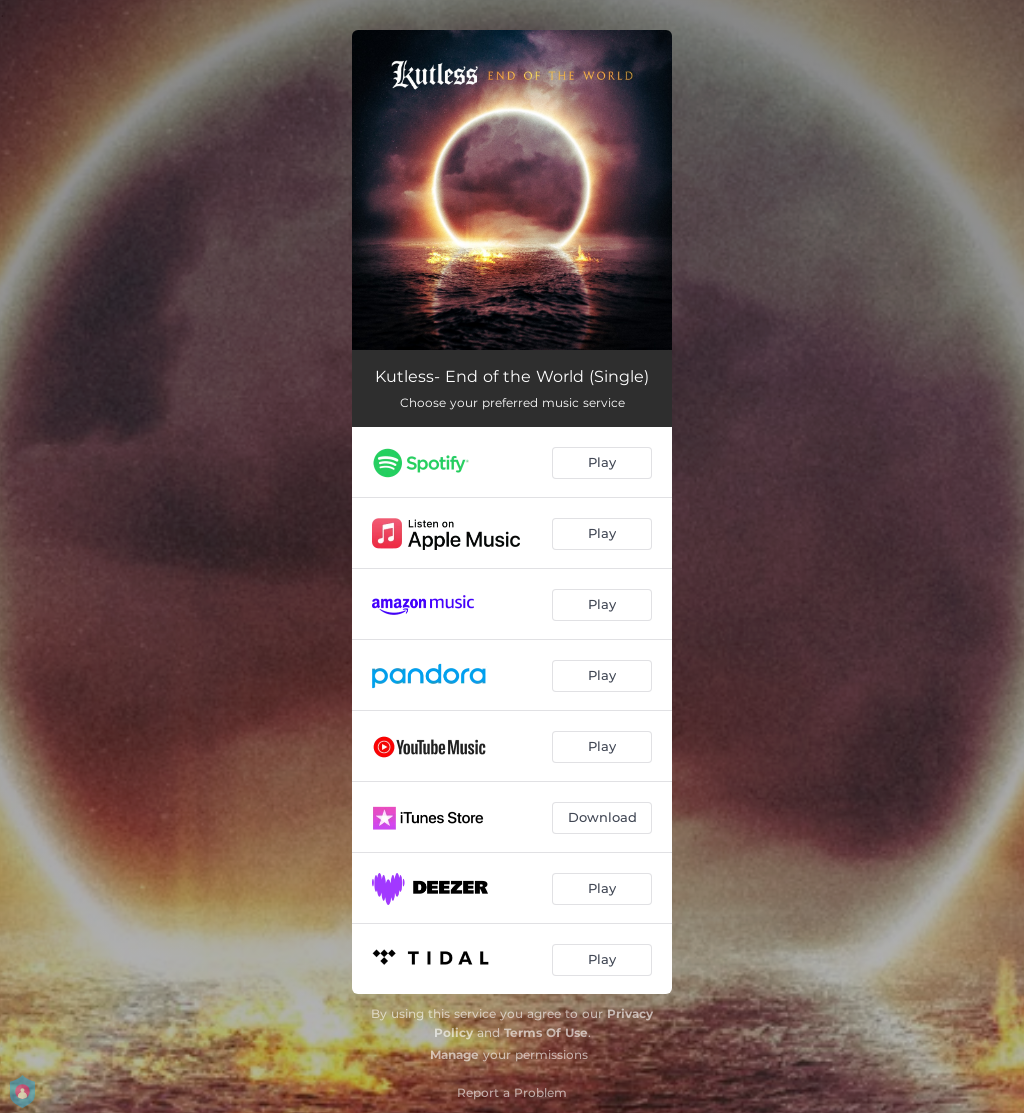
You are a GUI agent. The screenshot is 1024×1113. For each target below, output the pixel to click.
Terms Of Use (546, 1032)
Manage (454, 1054)
